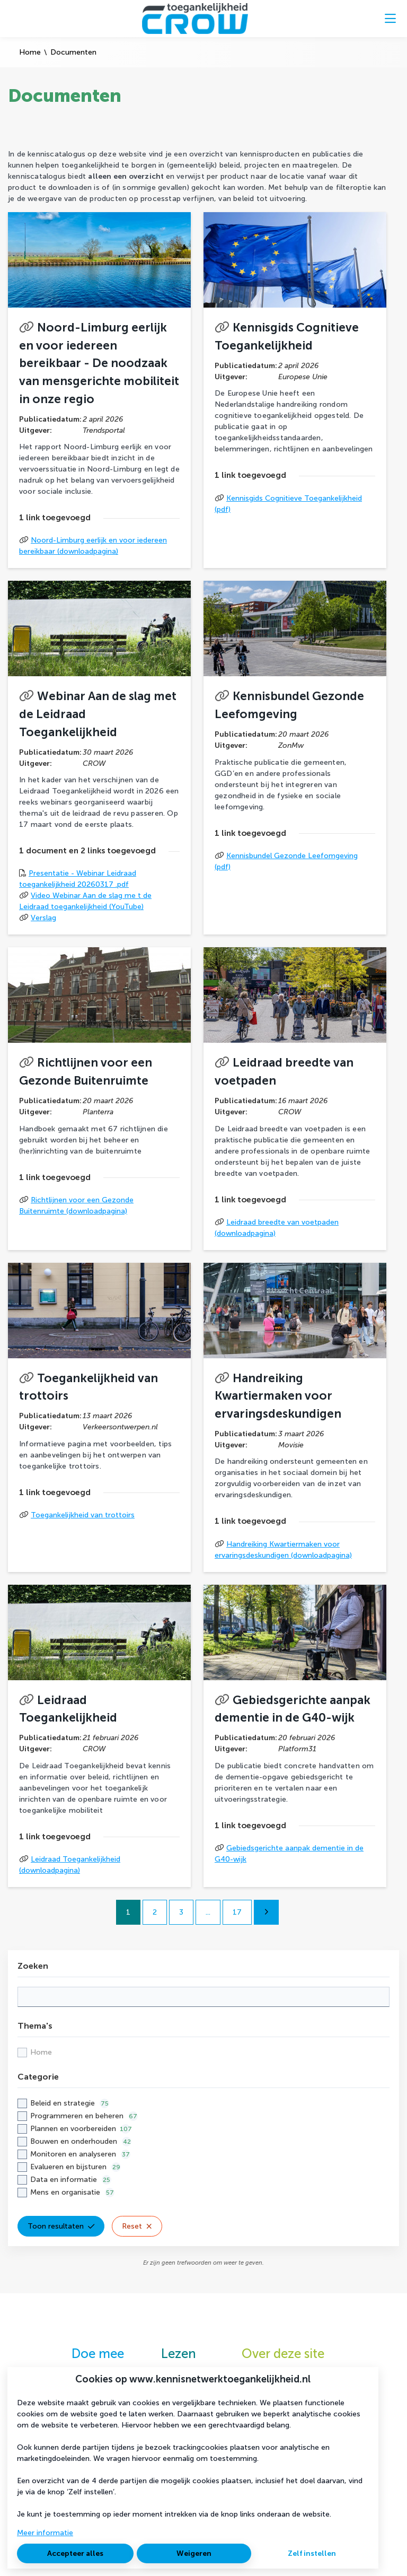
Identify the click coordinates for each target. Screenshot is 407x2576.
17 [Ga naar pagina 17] (237, 1912)
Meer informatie (45, 2532)
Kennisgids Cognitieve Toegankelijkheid (287, 336)
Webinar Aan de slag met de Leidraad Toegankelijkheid (97, 714)
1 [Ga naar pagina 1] (128, 1912)
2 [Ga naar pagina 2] (155, 1912)
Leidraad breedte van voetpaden (284, 1071)
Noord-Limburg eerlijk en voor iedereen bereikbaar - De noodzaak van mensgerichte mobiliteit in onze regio (99, 363)
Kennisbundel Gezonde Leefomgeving (289, 705)
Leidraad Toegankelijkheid (68, 1709)
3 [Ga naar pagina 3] (181, 1912)
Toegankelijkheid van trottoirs (88, 1387)
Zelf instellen (312, 2553)
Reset (137, 2226)
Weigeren (193, 2553)
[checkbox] (203, 2052)
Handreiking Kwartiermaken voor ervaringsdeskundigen (278, 1396)
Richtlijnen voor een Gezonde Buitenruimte (85, 1071)
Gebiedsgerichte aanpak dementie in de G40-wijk (292, 1709)
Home (30, 52)
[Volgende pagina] (266, 1912)
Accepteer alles (75, 2553)
